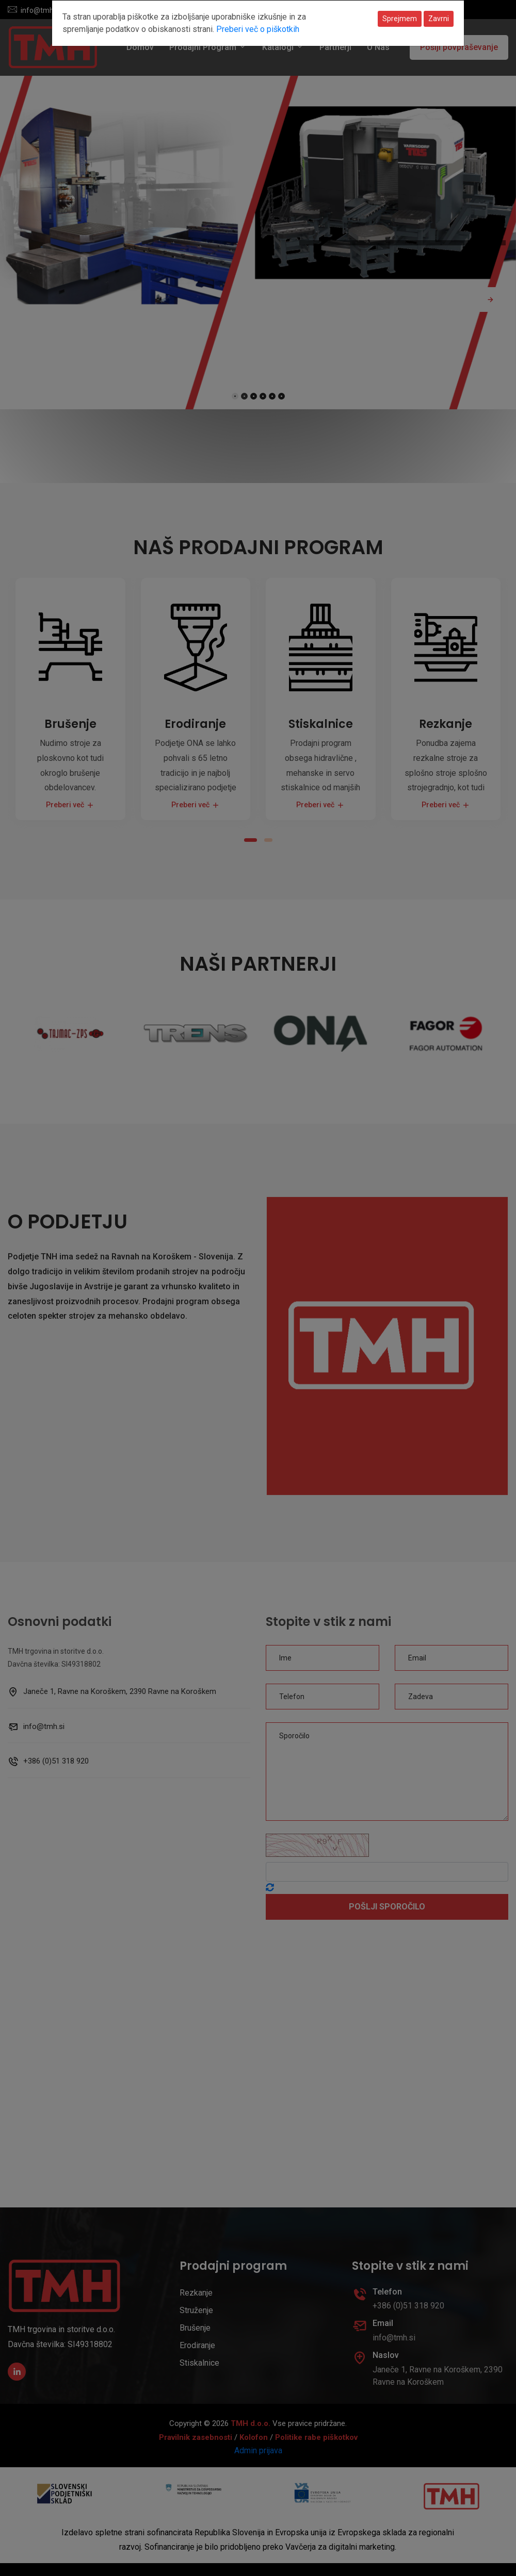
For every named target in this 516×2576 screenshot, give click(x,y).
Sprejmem (399, 18)
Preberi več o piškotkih (257, 29)
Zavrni (438, 18)
